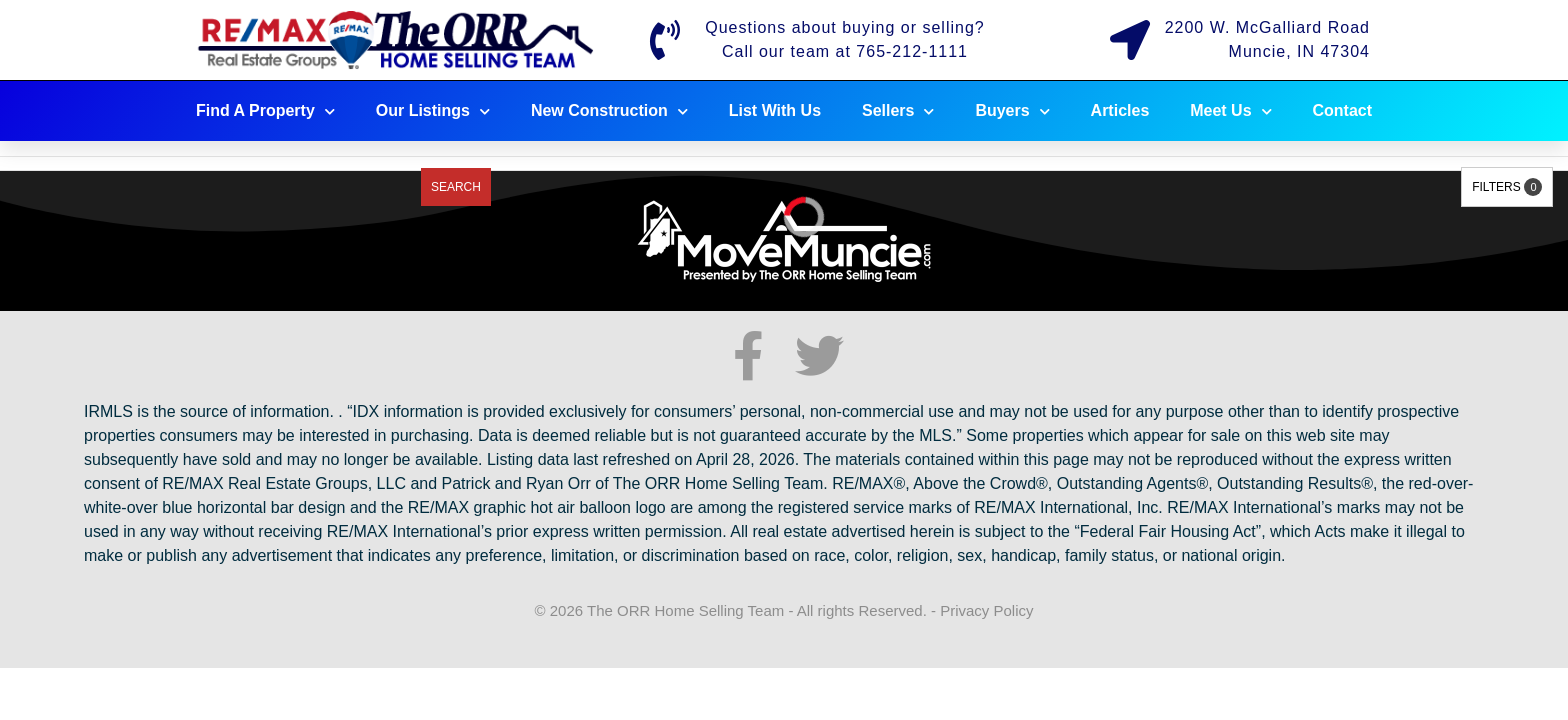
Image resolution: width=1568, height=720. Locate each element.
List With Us (775, 110)
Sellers (898, 111)
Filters (1507, 187)
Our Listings (433, 111)
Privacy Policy (986, 610)
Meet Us (1230, 111)
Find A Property (265, 111)
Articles (1120, 110)
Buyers (1012, 111)
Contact (1343, 110)
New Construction (609, 111)
